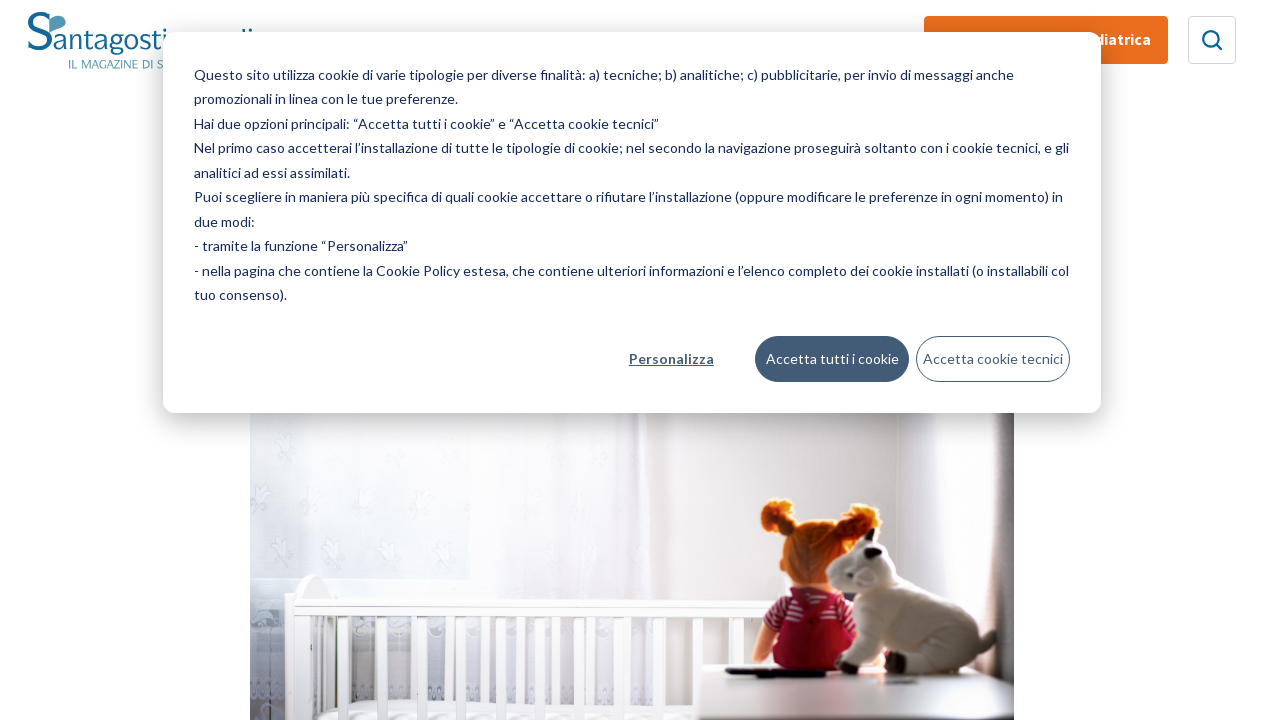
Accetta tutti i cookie (832, 358)
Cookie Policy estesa (441, 270)
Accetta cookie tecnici (993, 358)
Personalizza (671, 358)
